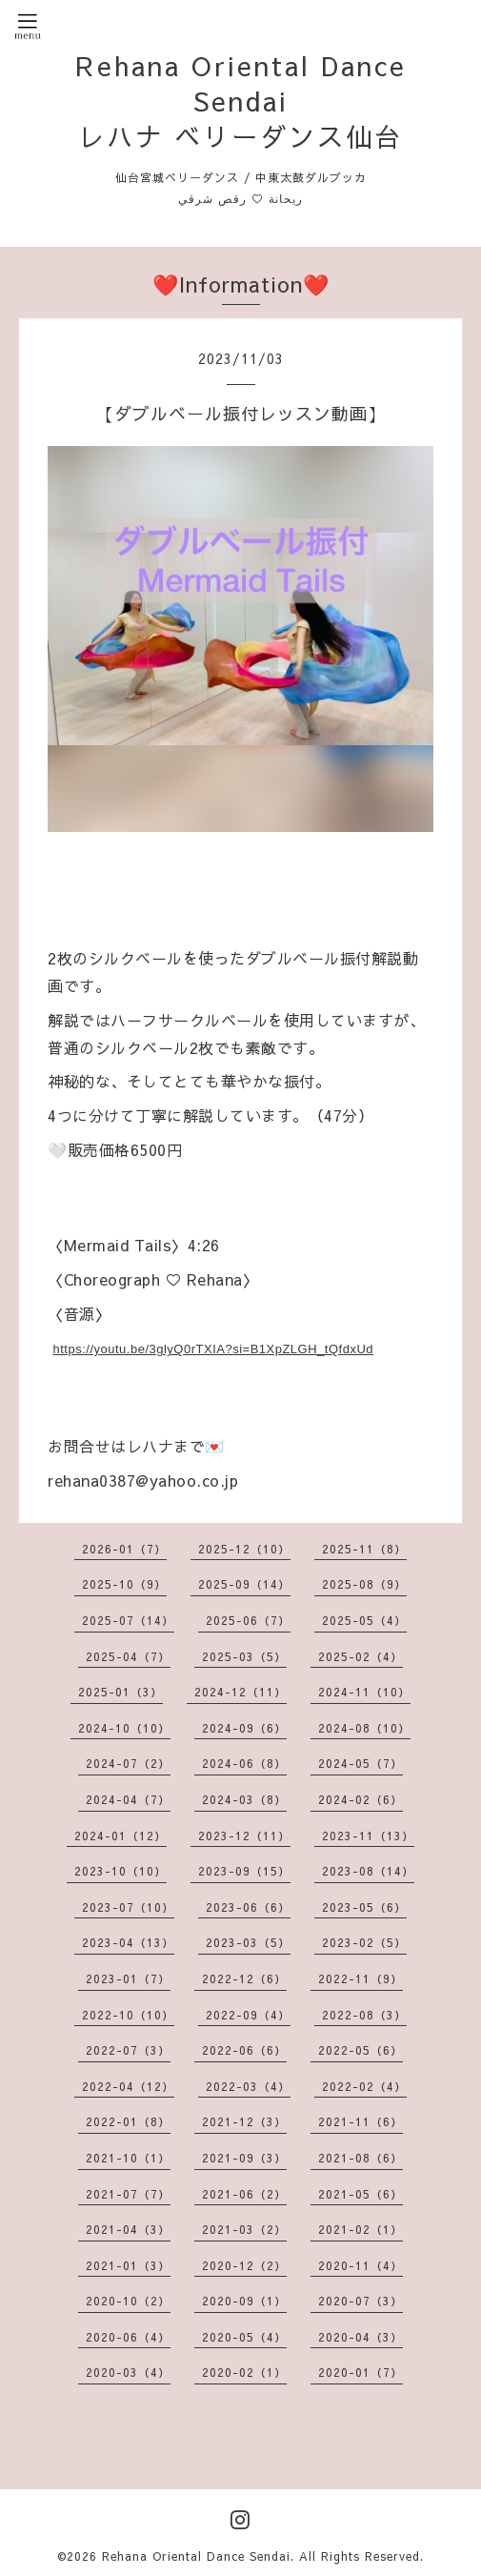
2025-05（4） (364, 1620)
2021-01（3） (128, 2265)
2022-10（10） (128, 2014)
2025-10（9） (124, 1584)
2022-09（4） (248, 2014)
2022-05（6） (360, 2050)
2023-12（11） (244, 1835)
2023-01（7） (128, 1978)
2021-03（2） (244, 2229)
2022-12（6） (244, 1978)
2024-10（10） (124, 1727)
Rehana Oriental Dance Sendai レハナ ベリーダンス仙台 (241, 100)
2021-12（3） (244, 2121)
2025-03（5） (244, 1656)
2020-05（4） (244, 2336)
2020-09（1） (244, 2300)
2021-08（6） (360, 2157)
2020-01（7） (360, 2372)
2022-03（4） (248, 2086)
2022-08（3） (364, 2014)
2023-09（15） (244, 1870)
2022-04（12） (128, 2086)
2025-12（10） (244, 1548)
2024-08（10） (364, 1727)
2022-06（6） (244, 2050)
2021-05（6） (360, 2193)
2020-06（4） (128, 2336)
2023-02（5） (364, 1942)
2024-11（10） (364, 1691)
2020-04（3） (360, 2336)
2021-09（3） (244, 2157)
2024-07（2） (128, 1763)
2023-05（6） (364, 1907)
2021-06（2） (244, 2193)
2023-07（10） (128, 1907)
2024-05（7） (360, 1763)
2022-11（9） (360, 1978)
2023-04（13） (128, 1942)
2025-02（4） (360, 1656)
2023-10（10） (120, 1870)
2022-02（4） (364, 2086)
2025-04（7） (128, 1656)
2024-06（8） (244, 1763)
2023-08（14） (368, 1870)
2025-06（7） (248, 1620)
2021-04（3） (128, 2229)
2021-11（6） (360, 2121)
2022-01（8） (128, 2121)
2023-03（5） (248, 1942)
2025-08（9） (364, 1584)
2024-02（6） (360, 1799)
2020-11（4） (360, 2265)
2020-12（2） (244, 2265)
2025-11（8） (364, 1548)
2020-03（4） (128, 2372)
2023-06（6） (248, 1907)
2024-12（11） (240, 1691)
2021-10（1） (128, 2157)
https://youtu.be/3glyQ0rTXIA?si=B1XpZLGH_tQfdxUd (213, 1349)
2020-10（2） (128, 2300)
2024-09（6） (244, 1727)
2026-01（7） (124, 1548)
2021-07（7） (128, 2193)
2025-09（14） (244, 1584)
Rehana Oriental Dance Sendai (196, 2556)
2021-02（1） (360, 2229)
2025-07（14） (128, 1620)
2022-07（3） (128, 2050)
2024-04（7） (128, 1799)
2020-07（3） (360, 2300)
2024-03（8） (244, 1799)
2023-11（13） (368, 1835)
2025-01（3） (120, 1691)
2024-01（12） (120, 1835)
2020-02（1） (244, 2372)
